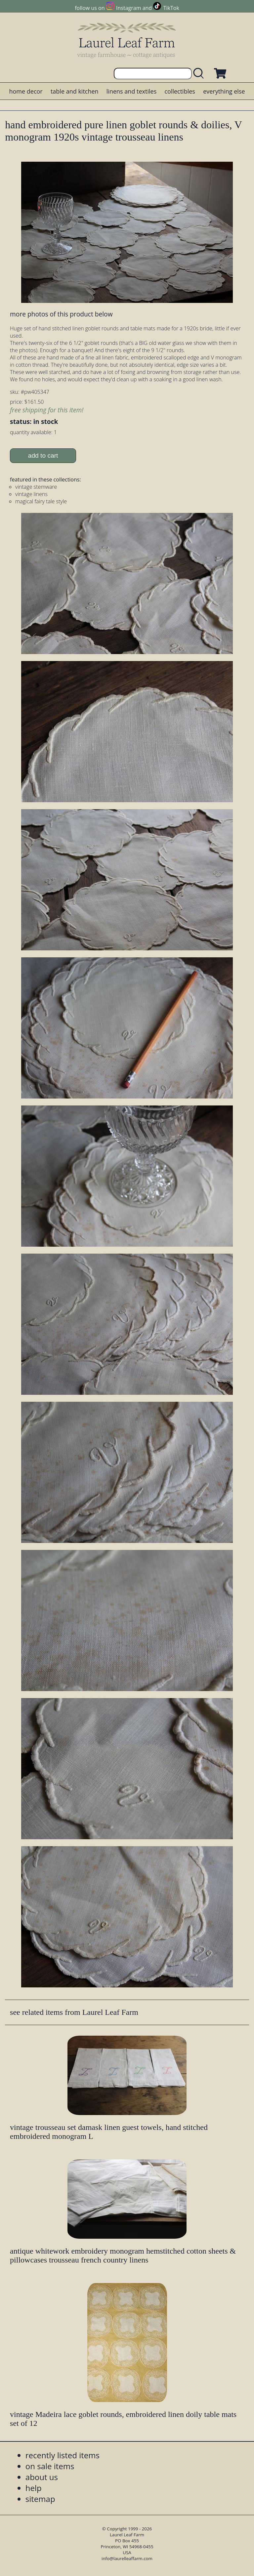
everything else (224, 91)
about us (41, 2477)
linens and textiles (131, 91)
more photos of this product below (61, 314)
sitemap (40, 2498)
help (33, 2487)
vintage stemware (36, 486)
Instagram (128, 8)
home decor (25, 91)
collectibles (179, 91)
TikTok (171, 8)
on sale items (49, 2466)
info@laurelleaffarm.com (127, 2558)
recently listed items (62, 2455)
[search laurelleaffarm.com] (200, 73)
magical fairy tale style (41, 501)
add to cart (43, 455)
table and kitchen (75, 91)
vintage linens (31, 494)
